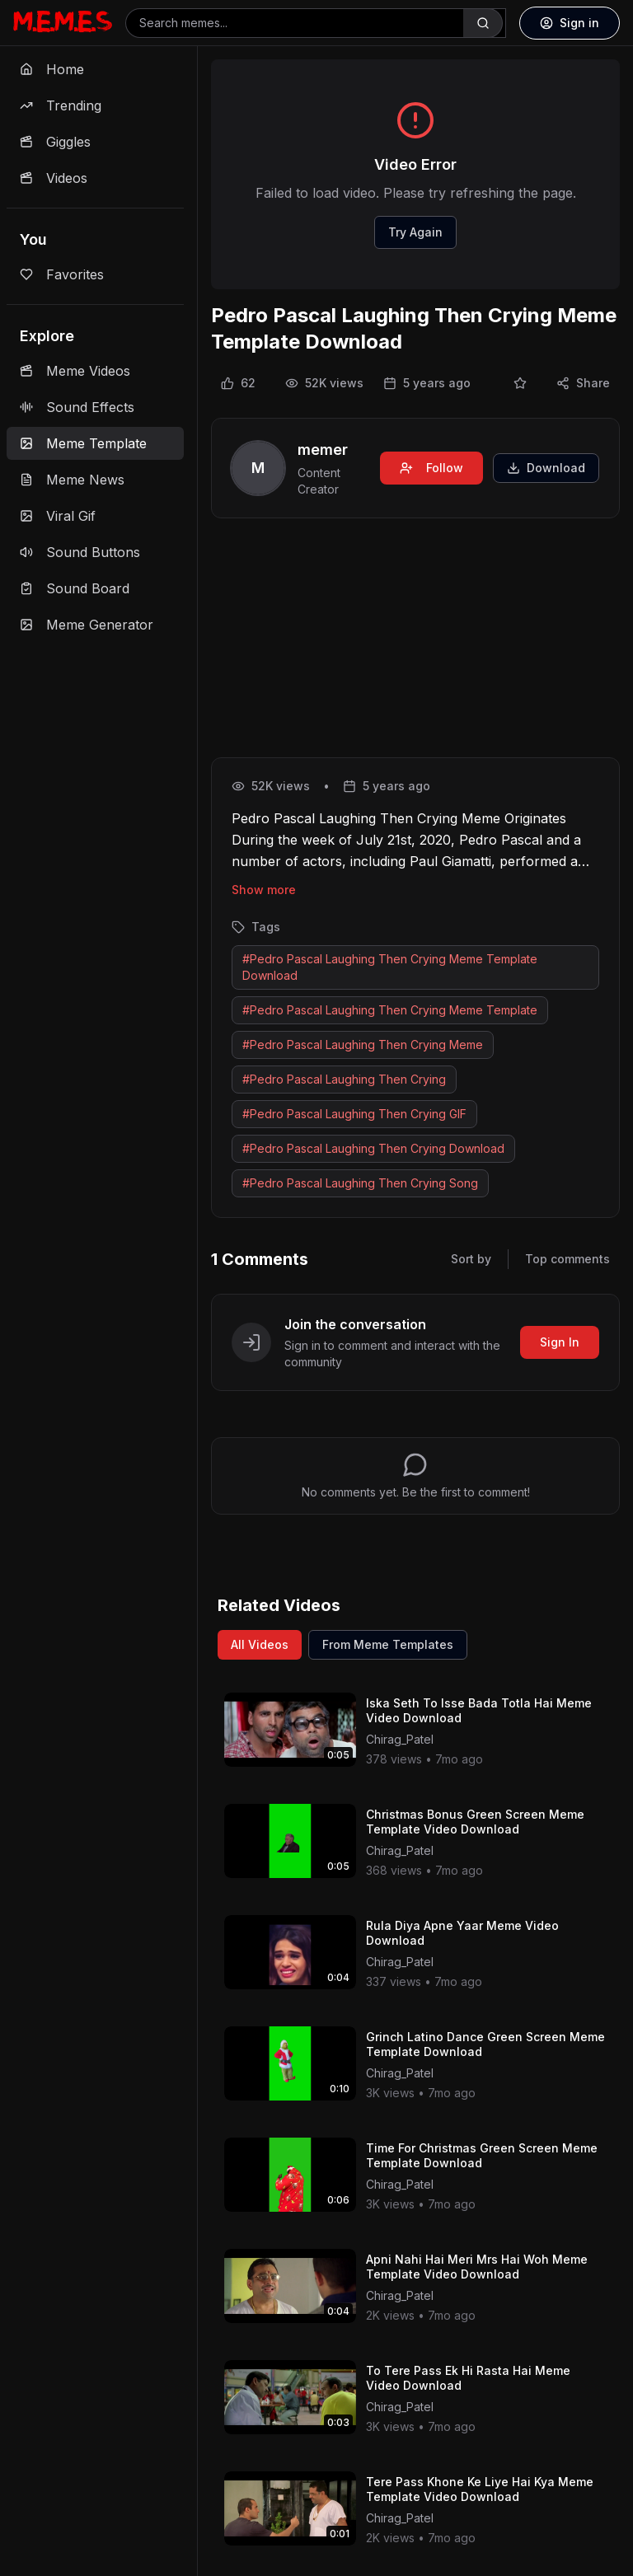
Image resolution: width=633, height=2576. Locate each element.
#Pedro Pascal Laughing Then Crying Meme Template (389, 1010)
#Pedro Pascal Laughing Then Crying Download (373, 1148)
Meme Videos (75, 371)
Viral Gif (58, 516)
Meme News (72, 479)
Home (52, 69)
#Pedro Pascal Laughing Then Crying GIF (354, 1114)
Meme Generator (86, 624)
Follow (431, 468)
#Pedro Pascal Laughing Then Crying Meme (362, 1044)
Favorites (62, 274)
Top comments (567, 1259)
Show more (264, 890)
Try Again (415, 232)
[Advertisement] (415, 641)
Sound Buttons (80, 552)
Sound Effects (77, 407)
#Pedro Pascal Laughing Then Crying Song (360, 1183)
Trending (60, 105)
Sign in (569, 23)
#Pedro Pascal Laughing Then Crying (344, 1079)
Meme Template (83, 443)
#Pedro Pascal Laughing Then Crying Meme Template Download (389, 967)
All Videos (259, 1644)
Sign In (559, 1342)
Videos (53, 178)
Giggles (55, 141)
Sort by (471, 1259)
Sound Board (74, 588)
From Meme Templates (387, 1644)
